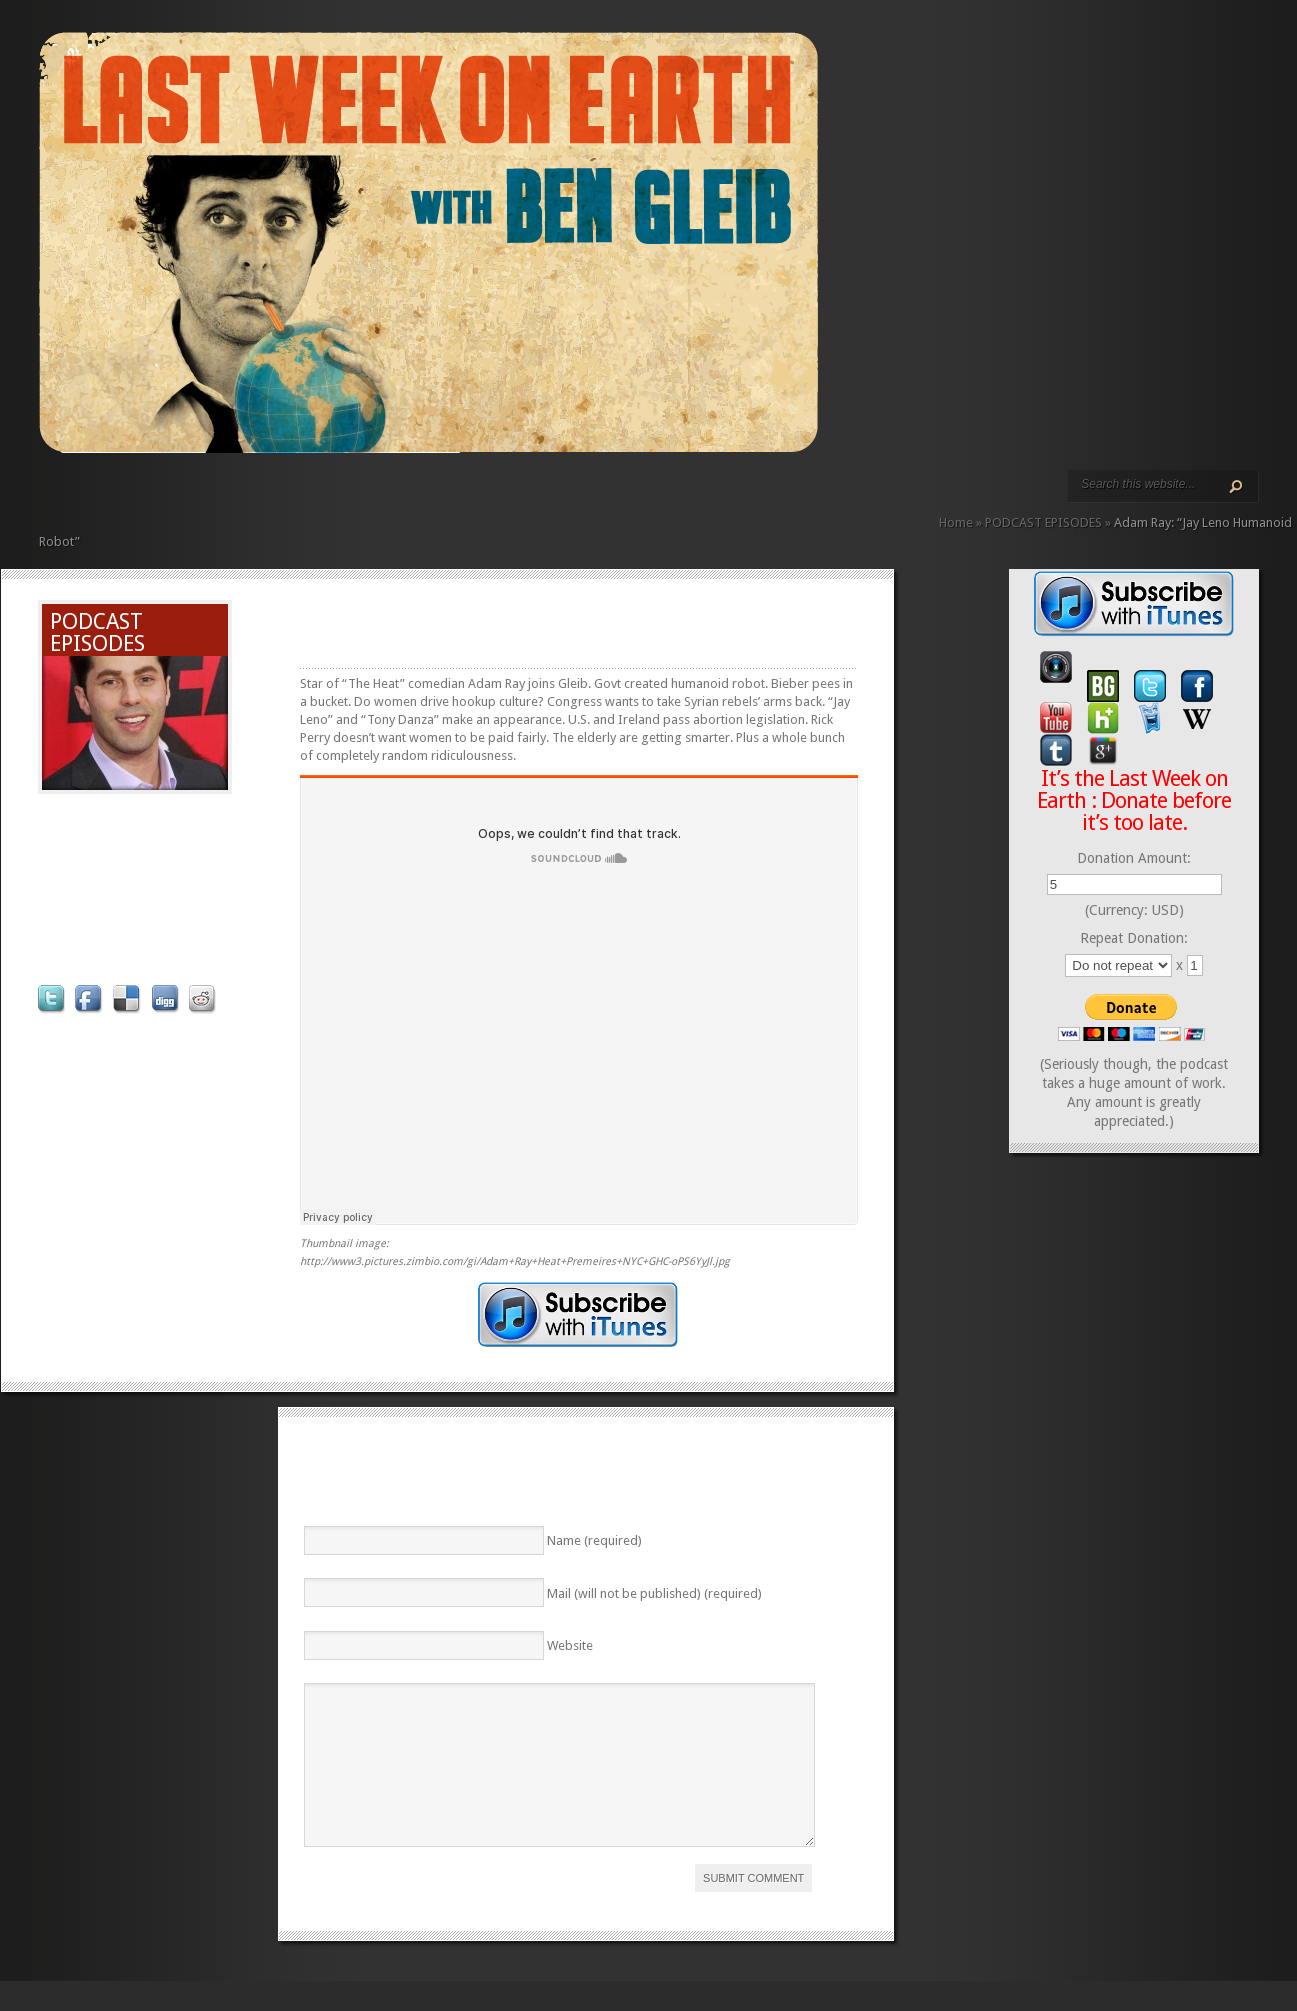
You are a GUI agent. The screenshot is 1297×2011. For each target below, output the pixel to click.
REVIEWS (255, 497)
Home (956, 522)
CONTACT (287, 497)
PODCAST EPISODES (207, 497)
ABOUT (239, 497)
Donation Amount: (1134, 858)
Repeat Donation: (1134, 938)
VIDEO (223, 497)
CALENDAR (271, 497)
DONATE (303, 497)
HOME (47, 497)
